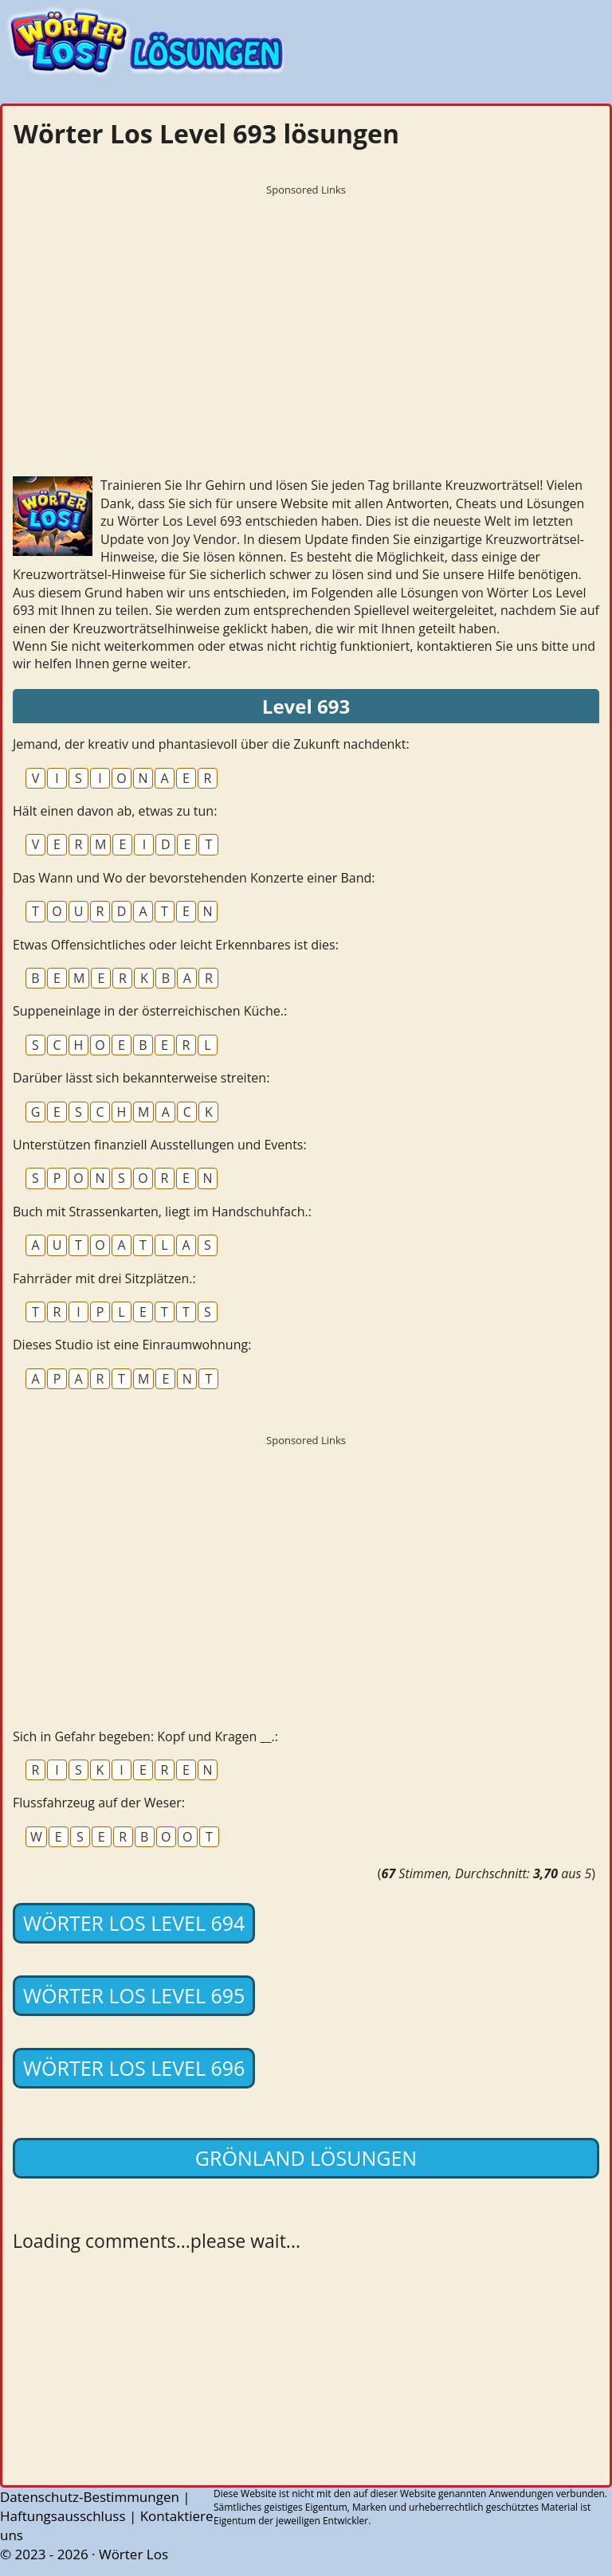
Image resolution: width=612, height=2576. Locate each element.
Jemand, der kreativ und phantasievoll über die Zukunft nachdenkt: (211, 744)
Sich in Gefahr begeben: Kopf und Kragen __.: (145, 1736)
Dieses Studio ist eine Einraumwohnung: (132, 1344)
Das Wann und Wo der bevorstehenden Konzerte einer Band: (194, 878)
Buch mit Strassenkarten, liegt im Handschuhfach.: (162, 1211)
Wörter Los (133, 2554)
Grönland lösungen (306, 2157)
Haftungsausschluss (63, 2516)
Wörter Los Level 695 (134, 1995)
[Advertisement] (306, 314)
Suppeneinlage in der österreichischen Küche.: (150, 1011)
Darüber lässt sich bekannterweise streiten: (141, 1077)
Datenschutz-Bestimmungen (89, 2497)
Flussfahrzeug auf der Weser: (99, 1802)
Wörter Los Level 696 (134, 2067)
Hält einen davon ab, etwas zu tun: (115, 811)
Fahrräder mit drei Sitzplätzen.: (104, 1278)
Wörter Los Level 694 (134, 1922)
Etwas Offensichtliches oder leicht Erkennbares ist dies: (176, 944)
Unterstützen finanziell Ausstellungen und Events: (160, 1144)
